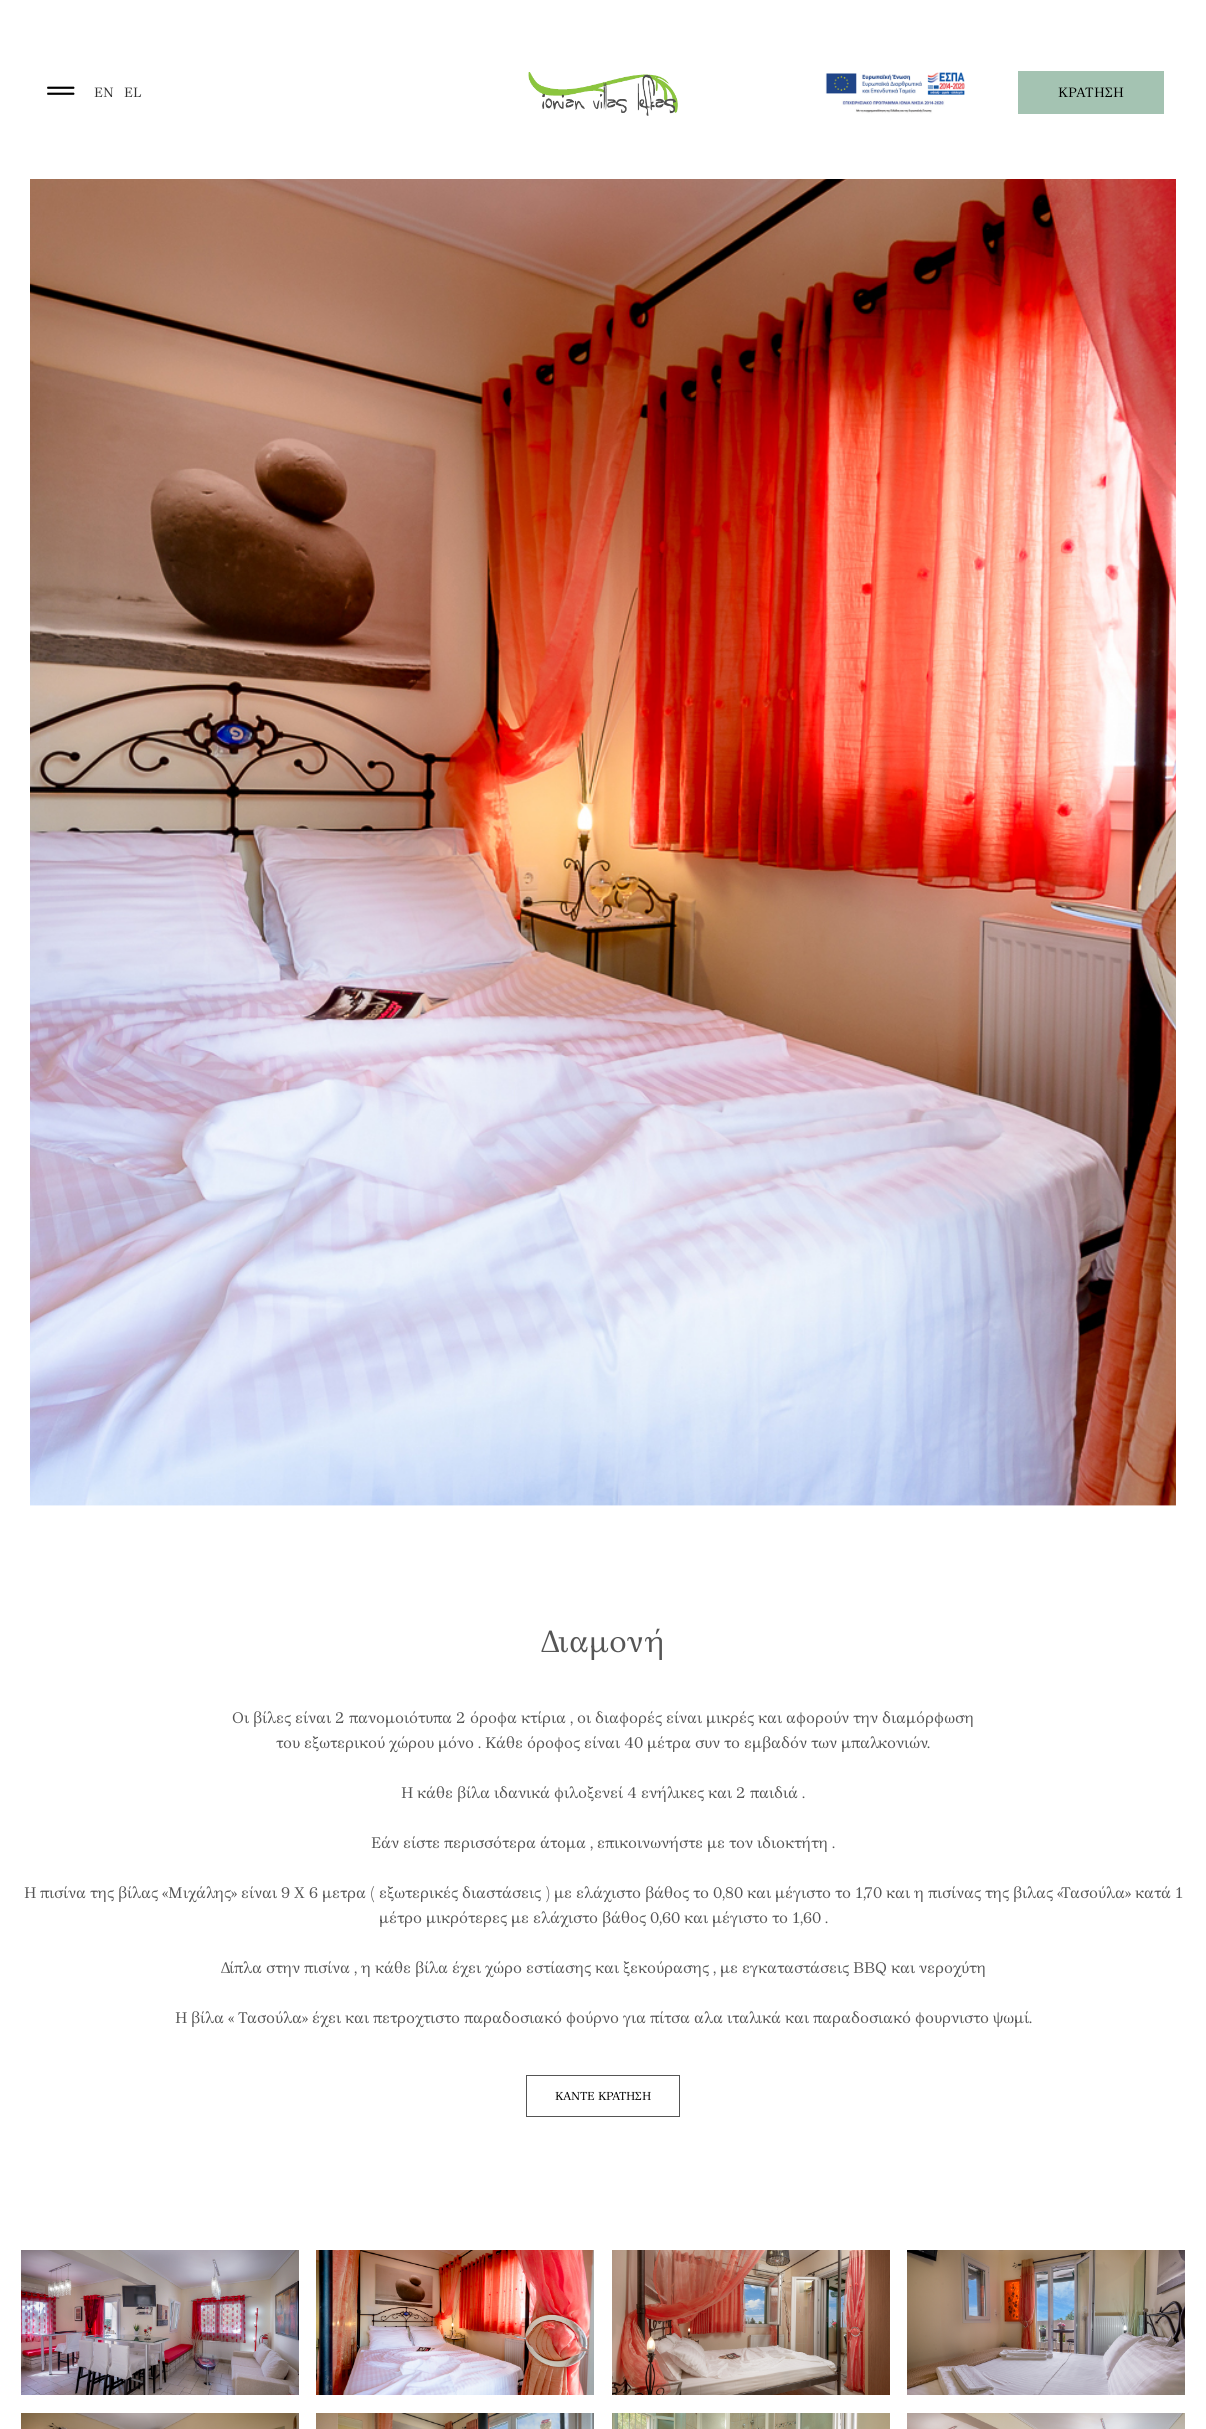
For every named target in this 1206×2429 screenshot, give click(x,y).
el (132, 92)
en (104, 92)
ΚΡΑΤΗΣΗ (1091, 92)
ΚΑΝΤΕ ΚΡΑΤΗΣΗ (603, 2096)
